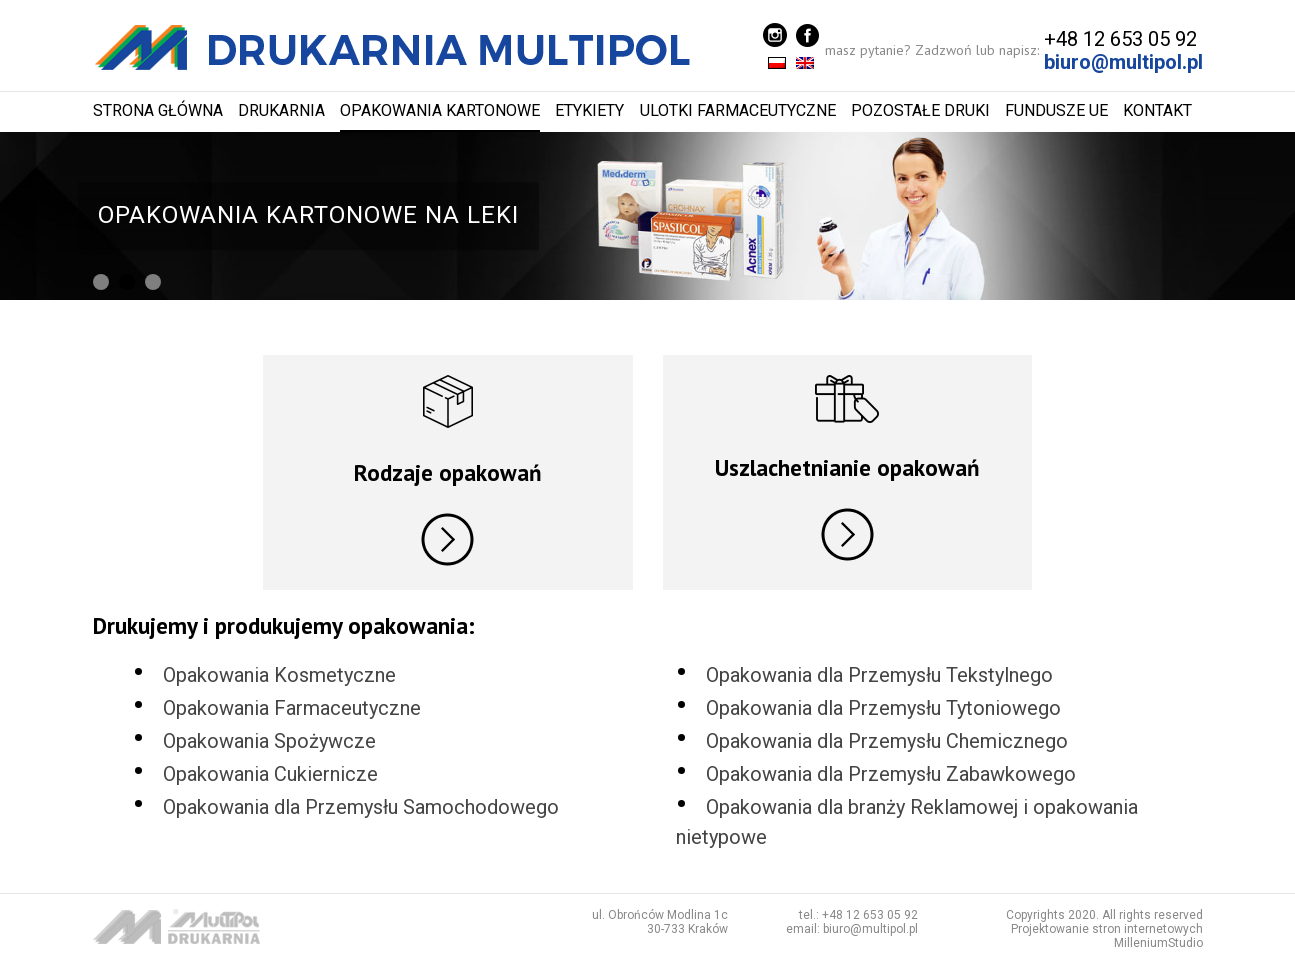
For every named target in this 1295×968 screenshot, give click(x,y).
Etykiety (589, 110)
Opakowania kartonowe (440, 110)
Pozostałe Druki (920, 110)
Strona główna (158, 110)
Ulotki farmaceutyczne (738, 110)
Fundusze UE (1056, 110)
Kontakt (1157, 110)
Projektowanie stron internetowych (1107, 929)
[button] (101, 282)
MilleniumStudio (1158, 943)
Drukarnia (281, 110)
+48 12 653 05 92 (1120, 39)
